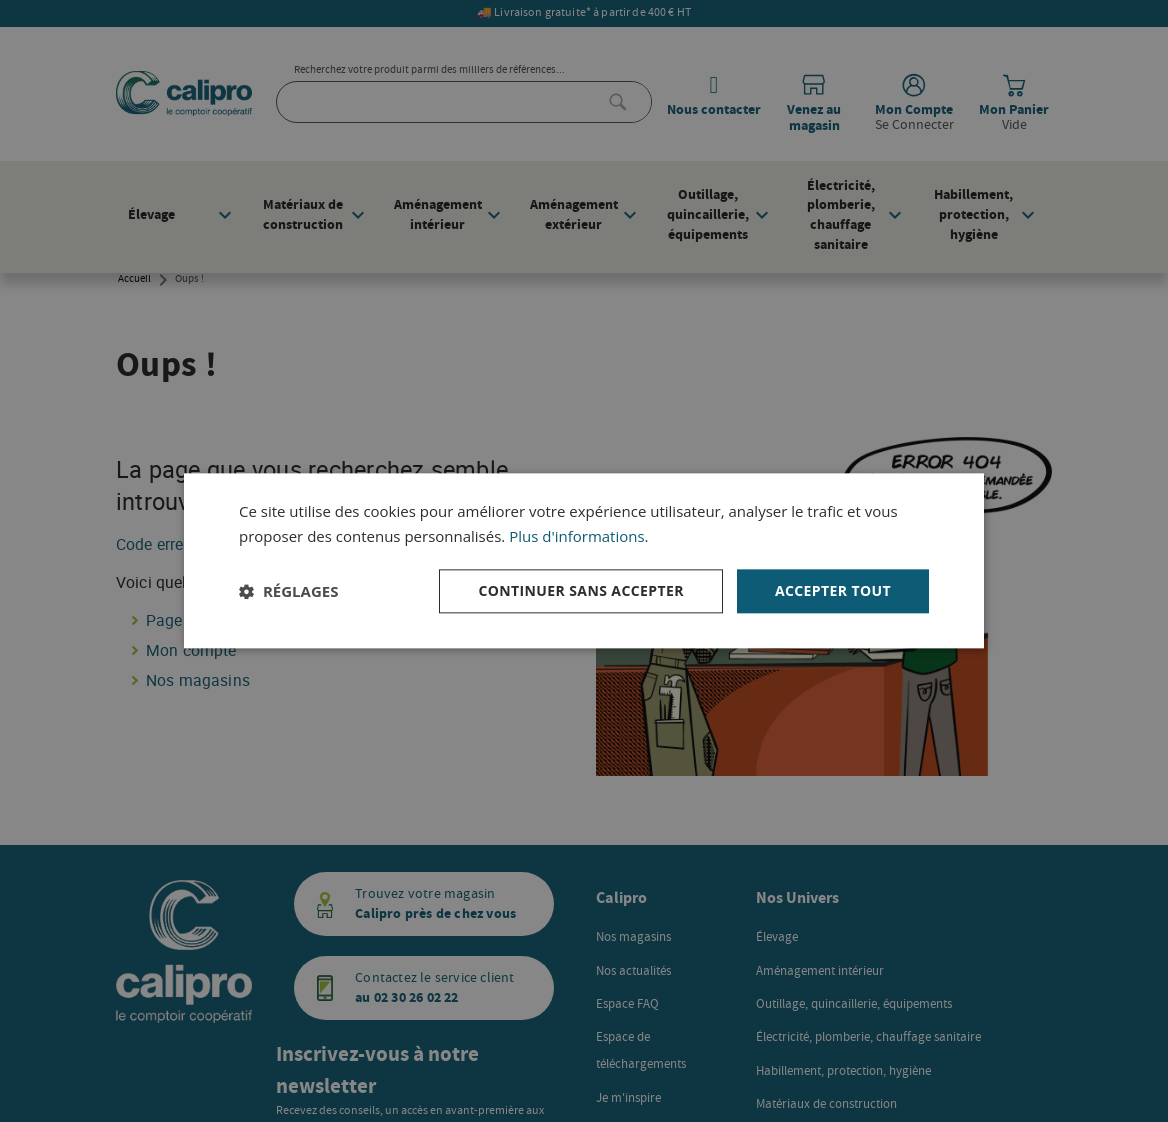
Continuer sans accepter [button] (581, 590)
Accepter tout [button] (833, 590)
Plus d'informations (576, 536)
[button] (288, 591)
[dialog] (584, 560)
